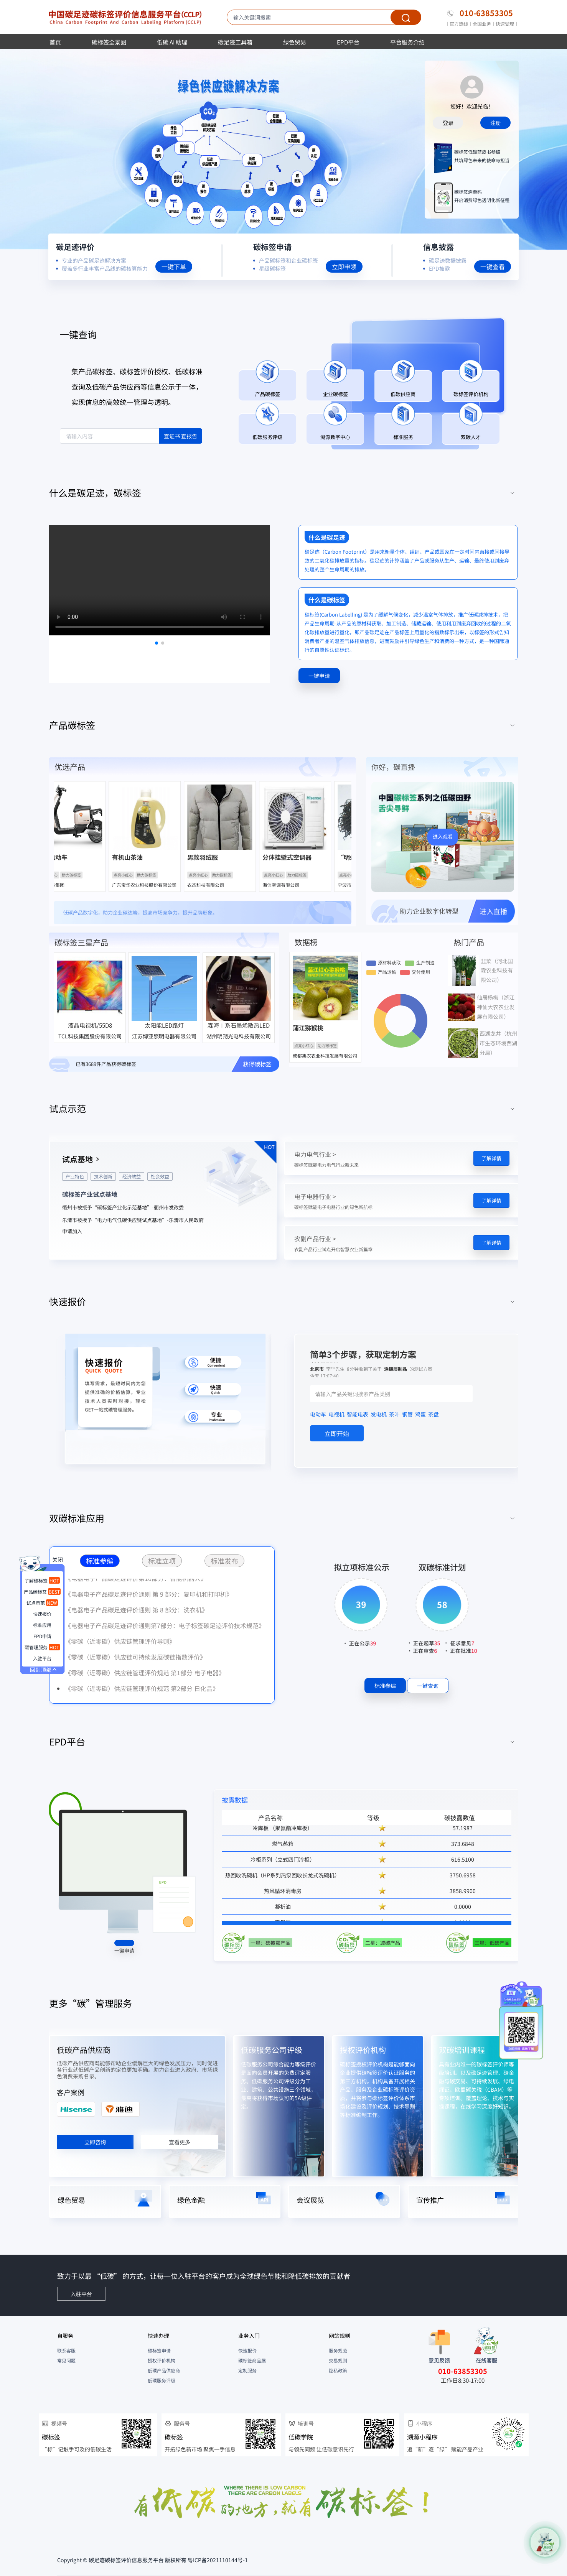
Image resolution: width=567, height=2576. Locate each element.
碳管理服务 (42, 1647)
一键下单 (174, 266)
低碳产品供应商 (83, 2050)
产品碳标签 (42, 1591)
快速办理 (158, 2335)
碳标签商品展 (252, 2360)
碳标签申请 (159, 2350)
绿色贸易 (294, 42)
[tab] (283, 493)
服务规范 (338, 2350)
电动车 (318, 1414)
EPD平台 (348, 42)
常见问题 (66, 2360)
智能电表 (357, 1414)
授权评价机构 (363, 2050)
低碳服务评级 (161, 2380)
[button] (283, 493)
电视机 (336, 1414)
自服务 (65, 2335)
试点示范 (42, 1602)
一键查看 (492, 266)
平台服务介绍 (407, 42)
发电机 (379, 1414)
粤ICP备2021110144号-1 (218, 2560)
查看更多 (179, 2142)
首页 (55, 42)
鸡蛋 (420, 1414)
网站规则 (339, 2335)
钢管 (407, 1414)
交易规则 (338, 2360)
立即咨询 (95, 2142)
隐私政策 (338, 2370)
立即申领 (344, 266)
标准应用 (42, 1625)
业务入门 (249, 2335)
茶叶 (394, 1414)
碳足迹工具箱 (235, 42)
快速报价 (247, 2350)
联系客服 (66, 2350)
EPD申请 (42, 1636)
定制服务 (247, 2370)
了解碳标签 (42, 1580)
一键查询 (427, 1685)
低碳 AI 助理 (172, 42)
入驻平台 (42, 1658)
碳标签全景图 (109, 42)
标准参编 (385, 1685)
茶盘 (433, 1414)
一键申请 (124, 1950)
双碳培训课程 (462, 2050)
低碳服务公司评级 (271, 2050)
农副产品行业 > (315, 1238)
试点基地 (77, 1159)
